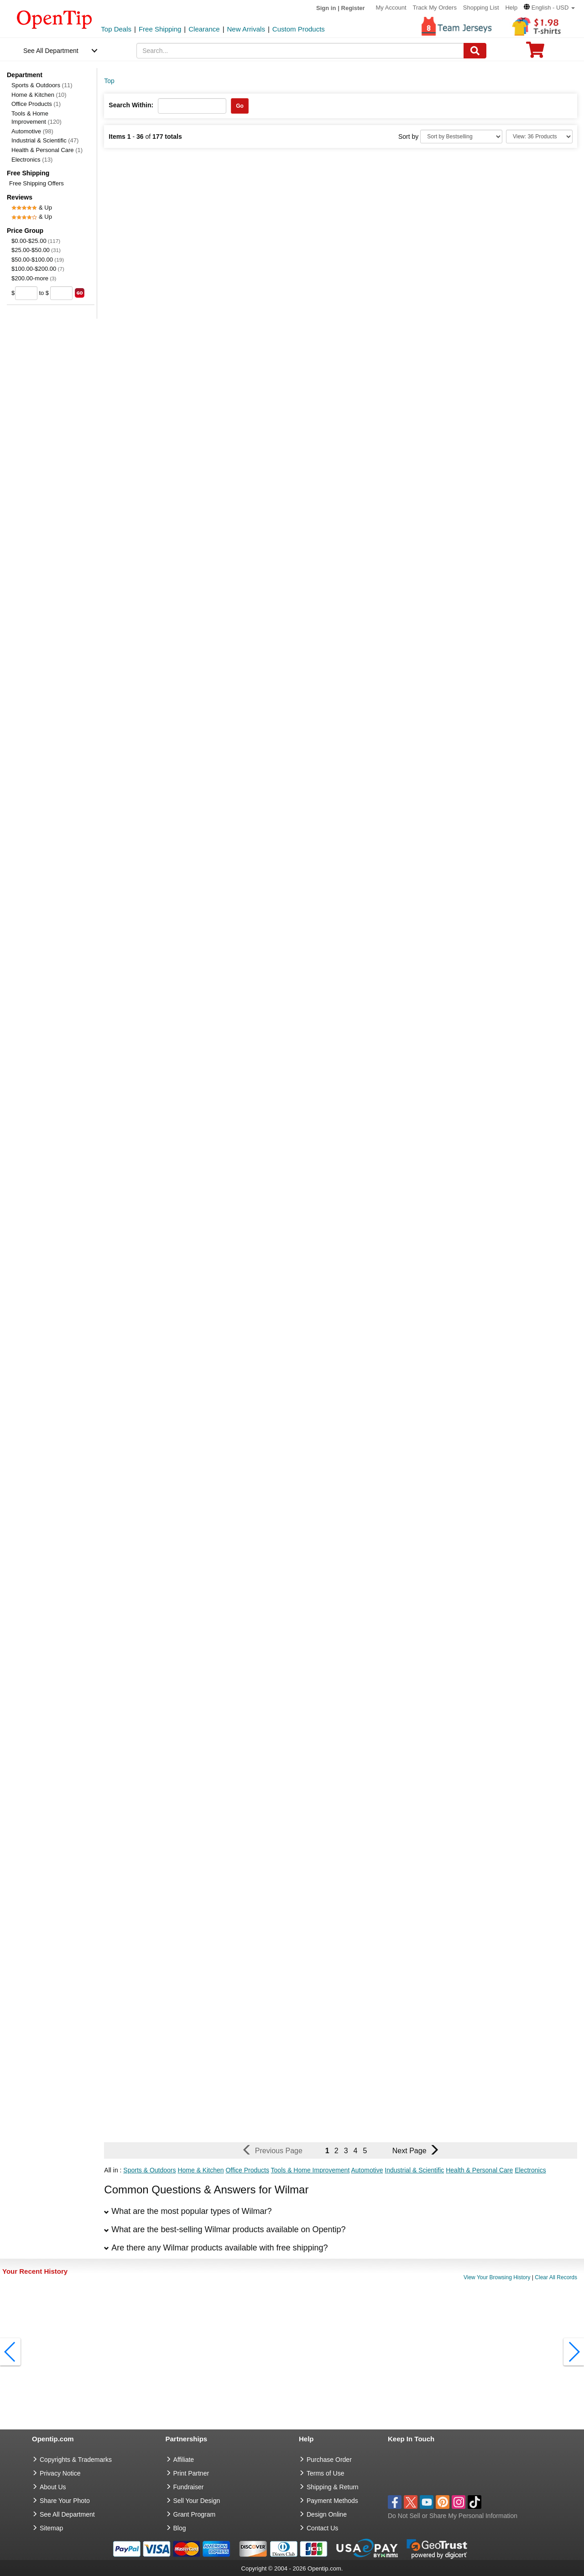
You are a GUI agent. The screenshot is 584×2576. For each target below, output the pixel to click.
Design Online (327, 2514)
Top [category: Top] (109, 80)
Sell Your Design (196, 2500)
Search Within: (131, 105)
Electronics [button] (530, 2170)
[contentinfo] (54, 18)
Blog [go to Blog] (179, 2528)
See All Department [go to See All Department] (67, 2514)
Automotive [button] (367, 2170)
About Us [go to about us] (53, 2487)
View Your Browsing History (497, 2277)
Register (353, 8)
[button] (549, 7)
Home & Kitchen (39, 94)
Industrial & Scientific (44, 140)
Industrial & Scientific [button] (414, 2170)
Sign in (326, 8)
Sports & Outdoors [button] (149, 2170)
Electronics (31, 159)
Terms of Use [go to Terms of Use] (325, 2473)
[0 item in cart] (535, 53)
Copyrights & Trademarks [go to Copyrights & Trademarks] (76, 2459)
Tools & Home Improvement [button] (310, 2170)
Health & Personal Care (47, 150)
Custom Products (298, 29)
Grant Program (194, 2514)
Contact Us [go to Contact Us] (322, 2528)
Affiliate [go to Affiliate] (183, 2459)
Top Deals (116, 29)
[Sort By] (461, 136)
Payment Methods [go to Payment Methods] (332, 2500)
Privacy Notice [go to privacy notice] (60, 2473)
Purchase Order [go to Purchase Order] (329, 2459)
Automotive (32, 131)
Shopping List (481, 7)
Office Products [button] (247, 2170)
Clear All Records (556, 2277)
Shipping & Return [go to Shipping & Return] (333, 2487)
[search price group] (79, 293)
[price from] (26, 293)
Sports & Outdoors (42, 85)
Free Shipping (160, 29)
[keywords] (300, 50)
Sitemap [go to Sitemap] (51, 2528)
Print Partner (191, 2473)
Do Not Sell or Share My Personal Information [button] (452, 2515)
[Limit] (539, 136)
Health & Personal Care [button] (479, 2170)
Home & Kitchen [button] (200, 2170)
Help (511, 7)
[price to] (61, 293)
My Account (390, 7)
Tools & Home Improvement (36, 118)
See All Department (50, 50)
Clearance (203, 29)
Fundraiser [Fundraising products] (188, 2487)
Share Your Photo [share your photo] (65, 2500)
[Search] (475, 50)
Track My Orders (435, 7)
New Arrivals (246, 29)
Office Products (36, 103)
